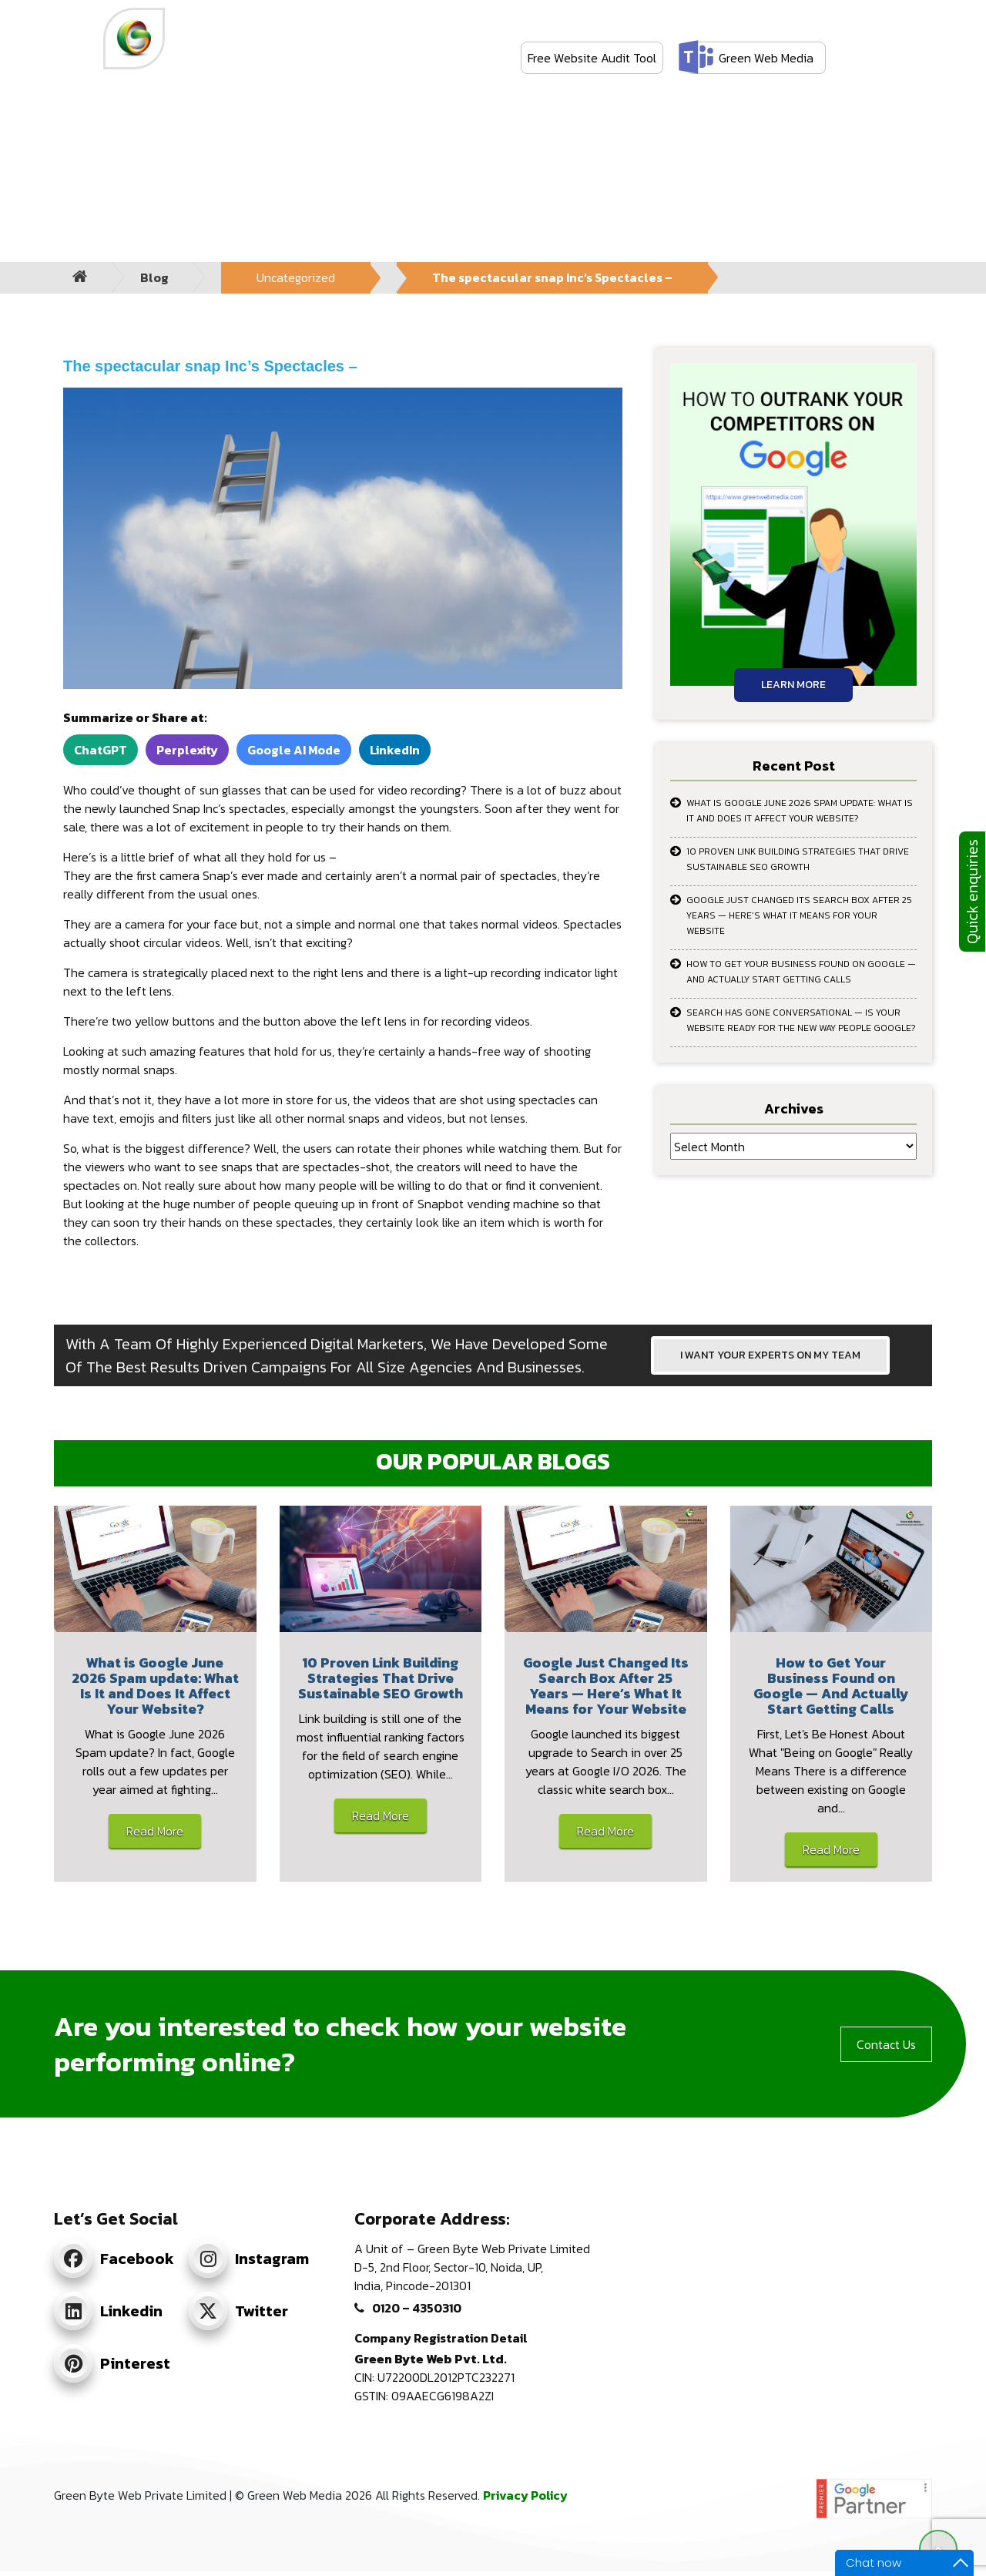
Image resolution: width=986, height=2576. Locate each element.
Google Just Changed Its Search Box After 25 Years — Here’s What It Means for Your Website (799, 915)
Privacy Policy (525, 2495)
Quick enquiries (972, 891)
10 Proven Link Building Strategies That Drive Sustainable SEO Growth (797, 859)
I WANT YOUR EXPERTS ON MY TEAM (770, 1355)
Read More (154, 1831)
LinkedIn (395, 750)
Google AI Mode (293, 750)
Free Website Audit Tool (592, 58)
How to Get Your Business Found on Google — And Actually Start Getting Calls (801, 971)
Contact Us (886, 2044)
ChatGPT (100, 750)
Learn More (793, 685)
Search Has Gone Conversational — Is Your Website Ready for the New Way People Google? (801, 1020)
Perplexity (187, 750)
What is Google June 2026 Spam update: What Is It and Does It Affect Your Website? (799, 810)
